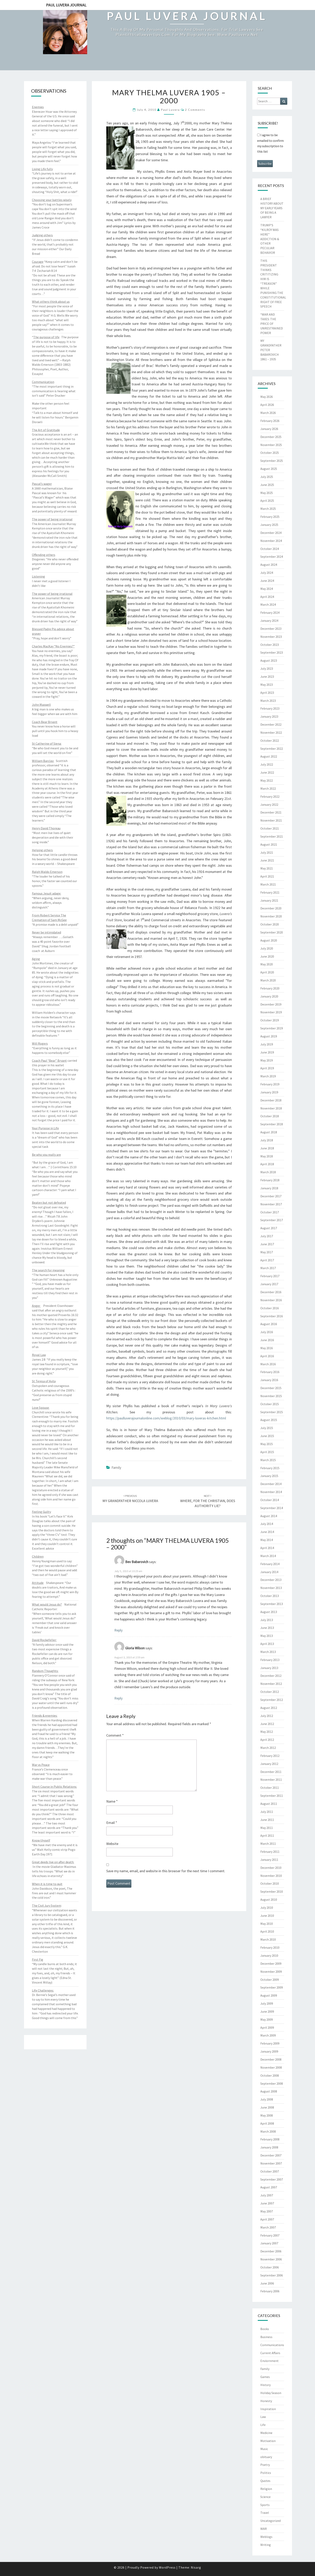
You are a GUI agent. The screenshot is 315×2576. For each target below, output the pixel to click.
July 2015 (266, 1428)
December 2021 (270, 812)
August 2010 (268, 1899)
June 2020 (267, 956)
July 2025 (266, 477)
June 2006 (267, 2283)
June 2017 (267, 1244)
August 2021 (268, 844)
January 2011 (269, 1860)
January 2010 (269, 1955)
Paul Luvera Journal (66, 4)
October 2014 (269, 1500)
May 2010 (266, 1924)
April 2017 (267, 1260)
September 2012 (271, 1700)
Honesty (266, 2401)
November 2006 (271, 2259)
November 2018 (271, 1108)
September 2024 (271, 557)
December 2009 (270, 1963)
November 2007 (271, 2163)
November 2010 (271, 1876)
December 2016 (270, 1292)
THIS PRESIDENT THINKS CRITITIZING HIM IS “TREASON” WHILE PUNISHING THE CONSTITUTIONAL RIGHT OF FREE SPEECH (273, 283)
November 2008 (271, 2067)
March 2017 (268, 1268)
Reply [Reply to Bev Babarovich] (118, 1630)
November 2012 (271, 1684)
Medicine (266, 2433)
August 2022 (268, 756)
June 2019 (267, 1052)
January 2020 (269, 996)
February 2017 (269, 1276)
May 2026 (266, 397)
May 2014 (266, 1540)
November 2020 (271, 916)
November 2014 (271, 1492)
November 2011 (271, 1780)
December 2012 (270, 1676)
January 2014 (269, 1572)
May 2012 (266, 1732)
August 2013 (268, 1612)
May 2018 (266, 1156)
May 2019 (266, 1060)
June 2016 (267, 1340)
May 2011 (266, 1828)
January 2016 (269, 1380)
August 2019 (268, 1036)
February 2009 (269, 2043)
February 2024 (269, 612)
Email (111, 1822)
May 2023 (266, 685)
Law (263, 2417)
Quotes (265, 2481)
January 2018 (269, 1188)
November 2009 (271, 1972)
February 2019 (269, 1084)
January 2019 (269, 1092)
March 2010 (268, 1939)
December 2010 (270, 1868)
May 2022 (266, 780)
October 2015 (269, 1404)
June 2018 (267, 1148)
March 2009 (268, 2035)
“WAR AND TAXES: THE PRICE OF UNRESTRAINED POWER (271, 323)
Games (265, 2377)
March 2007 (268, 2227)
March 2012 (268, 1748)
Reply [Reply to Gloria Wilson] (118, 1698)
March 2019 (268, 1076)
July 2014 (266, 1524)
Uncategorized (270, 2521)
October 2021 (269, 828)
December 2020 (270, 908)
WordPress (167, 2567)
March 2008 (268, 2131)
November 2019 (271, 1012)
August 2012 (268, 1708)
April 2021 (267, 876)
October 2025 (269, 453)
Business (266, 2337)
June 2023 (267, 676)
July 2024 (266, 573)
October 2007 (269, 2171)
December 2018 (270, 1100)
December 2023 (270, 629)
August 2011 (268, 1804)
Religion (266, 2489)
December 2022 (270, 724)
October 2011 (269, 1788)
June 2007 (267, 2203)
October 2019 (269, 1020)
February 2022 (269, 796)
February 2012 (269, 1756)
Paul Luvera (170, 109)
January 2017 (269, 1284)
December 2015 (270, 1388)
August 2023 (268, 660)
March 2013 (268, 1652)
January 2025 (269, 525)
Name (112, 1801)
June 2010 (267, 1916)
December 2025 (270, 437)
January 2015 (269, 1476)
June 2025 (267, 485)
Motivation (268, 2441)
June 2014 (267, 1532)
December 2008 (270, 2059)
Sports (265, 2505)
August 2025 (268, 469)
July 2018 (266, 1140)
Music (264, 2449)
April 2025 (267, 501)
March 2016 (268, 1364)
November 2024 (271, 541)
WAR (263, 2529)
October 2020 (269, 924)
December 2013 (270, 1580)
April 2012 (267, 1740)
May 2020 (266, 964)
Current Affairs (270, 2353)
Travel (264, 2513)
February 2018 (269, 1180)
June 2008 (267, 2107)
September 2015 (271, 1412)
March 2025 (268, 509)
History (265, 2385)
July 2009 (266, 2003)
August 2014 (268, 1516)
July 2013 (266, 1620)
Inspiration (268, 2409)
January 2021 (269, 900)
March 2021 (268, 884)
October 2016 (269, 1308)
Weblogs (266, 2537)
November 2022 (271, 732)
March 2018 (268, 1172)
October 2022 (269, 740)
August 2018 (268, 1132)
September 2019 (271, 1028)
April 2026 (267, 405)
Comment (115, 1735)
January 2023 (269, 716)
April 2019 (267, 1068)
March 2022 (268, 788)
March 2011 (268, 1844)
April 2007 (267, 2219)
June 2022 (267, 772)
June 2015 (267, 1436)
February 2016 (269, 1372)
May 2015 (266, 1444)
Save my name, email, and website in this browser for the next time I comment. (165, 1871)
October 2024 (269, 549)
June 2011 (267, 1820)
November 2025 (271, 445)
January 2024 (269, 621)
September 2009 (271, 1987)
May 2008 (266, 2115)
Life (263, 2425)
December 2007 (270, 2155)
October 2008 (269, 2075)
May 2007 (266, 2211)
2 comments (195, 109)
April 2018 (267, 1164)
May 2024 (266, 589)
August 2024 (268, 565)
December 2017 (270, 1196)
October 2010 (269, 1883)
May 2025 (266, 493)
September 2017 (271, 1220)
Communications (272, 2345)
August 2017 (268, 1228)
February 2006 (269, 2291)
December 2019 (270, 1004)
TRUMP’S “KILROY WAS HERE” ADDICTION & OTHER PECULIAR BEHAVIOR (269, 239)
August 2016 (268, 1324)
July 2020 (266, 948)
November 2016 (271, 1300)
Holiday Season (270, 2393)
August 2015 (268, 1420)
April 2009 (267, 2027)
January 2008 (269, 2147)
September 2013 (271, 1604)
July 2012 (266, 1716)
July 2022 (266, 764)
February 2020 (269, 988)
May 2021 (266, 868)
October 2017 (269, 1212)
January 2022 (269, 804)
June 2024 (267, 581)
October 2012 (269, 1692)
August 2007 (268, 2187)
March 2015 (268, 1460)
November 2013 (271, 1588)
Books (264, 2329)
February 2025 (269, 517)
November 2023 (271, 637)
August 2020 (268, 940)
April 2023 (267, 693)
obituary (266, 2457)
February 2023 (269, 708)
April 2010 (267, 1931)
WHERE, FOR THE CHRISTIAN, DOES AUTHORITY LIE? (207, 1501)
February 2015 (269, 1468)
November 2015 (271, 1396)
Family (116, 1467)
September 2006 (271, 2275)
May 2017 (266, 1252)
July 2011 (266, 1812)
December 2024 (270, 533)
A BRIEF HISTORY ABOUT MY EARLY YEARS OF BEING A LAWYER (271, 208)
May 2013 (266, 1636)
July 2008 (266, 2099)
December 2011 (270, 1772)
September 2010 (271, 1891)
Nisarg (196, 2567)
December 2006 (270, 2251)
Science (265, 2497)
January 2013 (269, 1668)
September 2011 (271, 1796)
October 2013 (269, 1596)
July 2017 (266, 1236)
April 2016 (267, 1356)
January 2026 (269, 429)
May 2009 (266, 2019)
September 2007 (271, 2179)
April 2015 (267, 1452)
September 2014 (271, 1508)
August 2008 (268, 2091)
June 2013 (267, 1628)
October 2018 (269, 1116)
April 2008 (267, 2123)
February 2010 (269, 1947)
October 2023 (269, 645)
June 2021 (267, 860)
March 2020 (268, 980)
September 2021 (271, 836)
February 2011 (269, 1852)
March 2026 (268, 413)
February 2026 (269, 421)
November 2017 (271, 1204)
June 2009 (267, 2011)
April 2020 (267, 972)
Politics (265, 2473)
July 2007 (266, 2195)
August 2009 (268, 1995)
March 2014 (268, 1556)
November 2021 (271, 820)
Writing (265, 2545)
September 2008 (271, 2083)
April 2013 (267, 1644)
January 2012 (269, 1764)
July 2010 (266, 1908)
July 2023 (266, 668)
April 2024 (267, 597)
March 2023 (268, 701)
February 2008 (269, 2139)
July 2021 (266, 852)
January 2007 (269, 2243)
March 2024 (268, 604)
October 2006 (269, 2267)
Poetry (265, 2465)
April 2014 (267, 1548)
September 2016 (271, 1316)
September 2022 (271, 749)
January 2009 (269, 2051)
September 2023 (271, 652)
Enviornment (269, 2361)
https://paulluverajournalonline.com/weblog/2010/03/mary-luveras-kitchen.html (166, 1418)
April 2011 (267, 1835)
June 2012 (267, 1724)
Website (112, 1843)
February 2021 (269, 892)
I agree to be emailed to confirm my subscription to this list (270, 143)
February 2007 (269, 2235)
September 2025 (271, 461)
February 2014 (269, 1564)
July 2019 (266, 1044)
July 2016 (266, 1332)
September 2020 (271, 932)
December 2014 (270, 1484)
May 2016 (266, 1348)
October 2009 (269, 1980)
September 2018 (271, 1124)
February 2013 (269, 1660)
